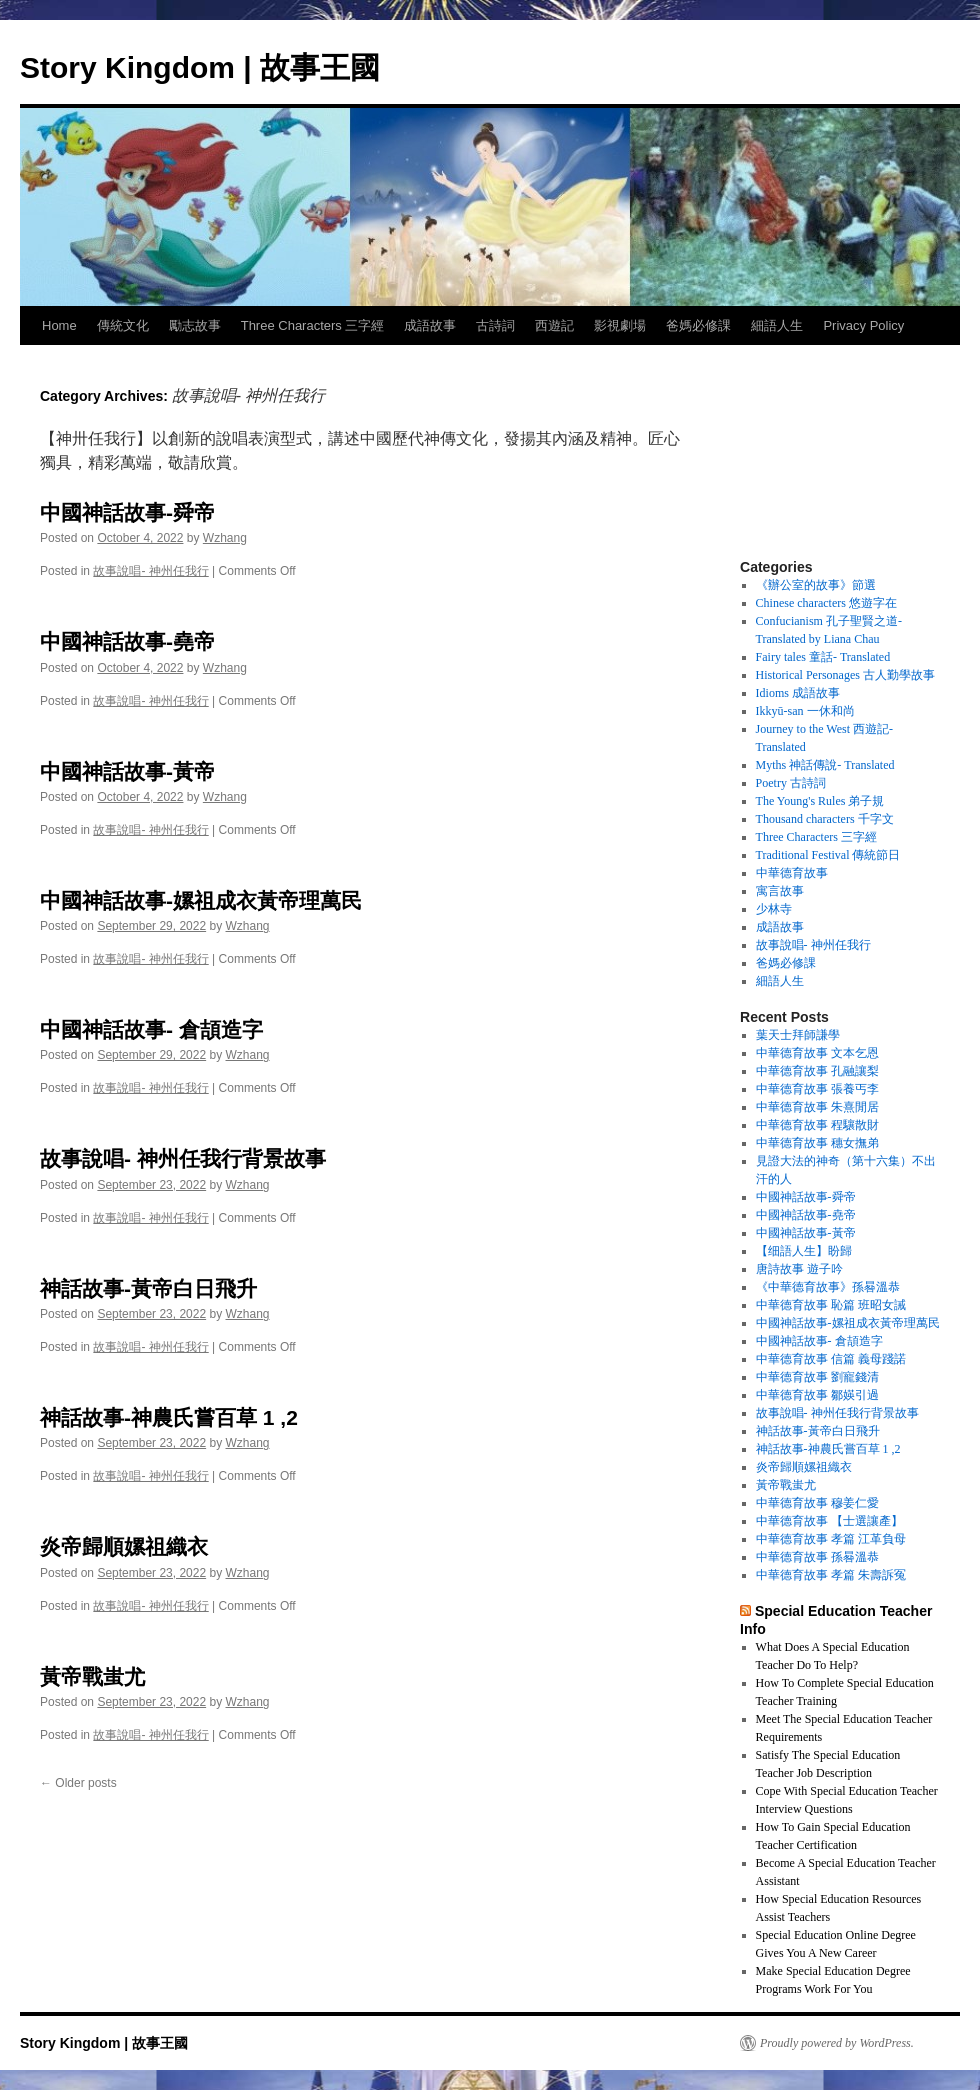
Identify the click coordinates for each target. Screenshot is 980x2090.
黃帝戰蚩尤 (92, 1676)
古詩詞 (495, 325)
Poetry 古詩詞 (791, 783)
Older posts (78, 1783)
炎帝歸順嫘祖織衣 (124, 1546)
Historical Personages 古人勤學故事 (845, 675)
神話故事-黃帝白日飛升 (148, 1288)
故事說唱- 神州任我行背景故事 (183, 1158)
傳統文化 (123, 325)
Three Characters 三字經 (313, 325)
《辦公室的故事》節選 (816, 585)
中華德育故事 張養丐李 (817, 1089)
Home (59, 325)
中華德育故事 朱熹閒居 (817, 1107)
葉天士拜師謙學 (798, 1035)
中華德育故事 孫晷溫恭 (817, 1557)
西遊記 (554, 325)
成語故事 (430, 325)
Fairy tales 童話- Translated (823, 657)
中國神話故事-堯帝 (127, 641)
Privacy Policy (863, 325)
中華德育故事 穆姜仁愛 (817, 1503)
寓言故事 (780, 891)
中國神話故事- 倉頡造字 (151, 1029)
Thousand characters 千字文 (825, 819)
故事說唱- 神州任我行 (150, 571)
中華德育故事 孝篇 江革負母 (831, 1539)
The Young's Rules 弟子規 (820, 801)
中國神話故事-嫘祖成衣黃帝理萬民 (201, 900)
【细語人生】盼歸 (804, 1251)
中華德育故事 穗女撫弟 (817, 1143)
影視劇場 (620, 325)
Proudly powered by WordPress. (837, 2043)
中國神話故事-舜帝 (127, 512)
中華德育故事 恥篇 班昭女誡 (831, 1305)
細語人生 (777, 325)
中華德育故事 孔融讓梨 (817, 1071)
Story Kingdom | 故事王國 (200, 67)
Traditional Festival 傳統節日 (828, 855)
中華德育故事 (792, 873)
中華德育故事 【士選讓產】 (829, 1521)
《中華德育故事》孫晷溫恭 (828, 1287)
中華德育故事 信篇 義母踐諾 (831, 1359)
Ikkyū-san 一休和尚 (805, 711)
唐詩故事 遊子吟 (799, 1269)
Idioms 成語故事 (798, 693)
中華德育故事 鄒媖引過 (817, 1395)
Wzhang (225, 538)
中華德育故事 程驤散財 (817, 1125)
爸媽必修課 (698, 325)
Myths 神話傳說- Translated (825, 765)
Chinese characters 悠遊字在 (826, 603)
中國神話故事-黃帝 (127, 771)
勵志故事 (195, 325)
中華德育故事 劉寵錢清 (817, 1377)
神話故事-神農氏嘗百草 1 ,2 (169, 1417)
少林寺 (774, 909)
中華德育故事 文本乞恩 (817, 1053)
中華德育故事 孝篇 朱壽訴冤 (831, 1575)
